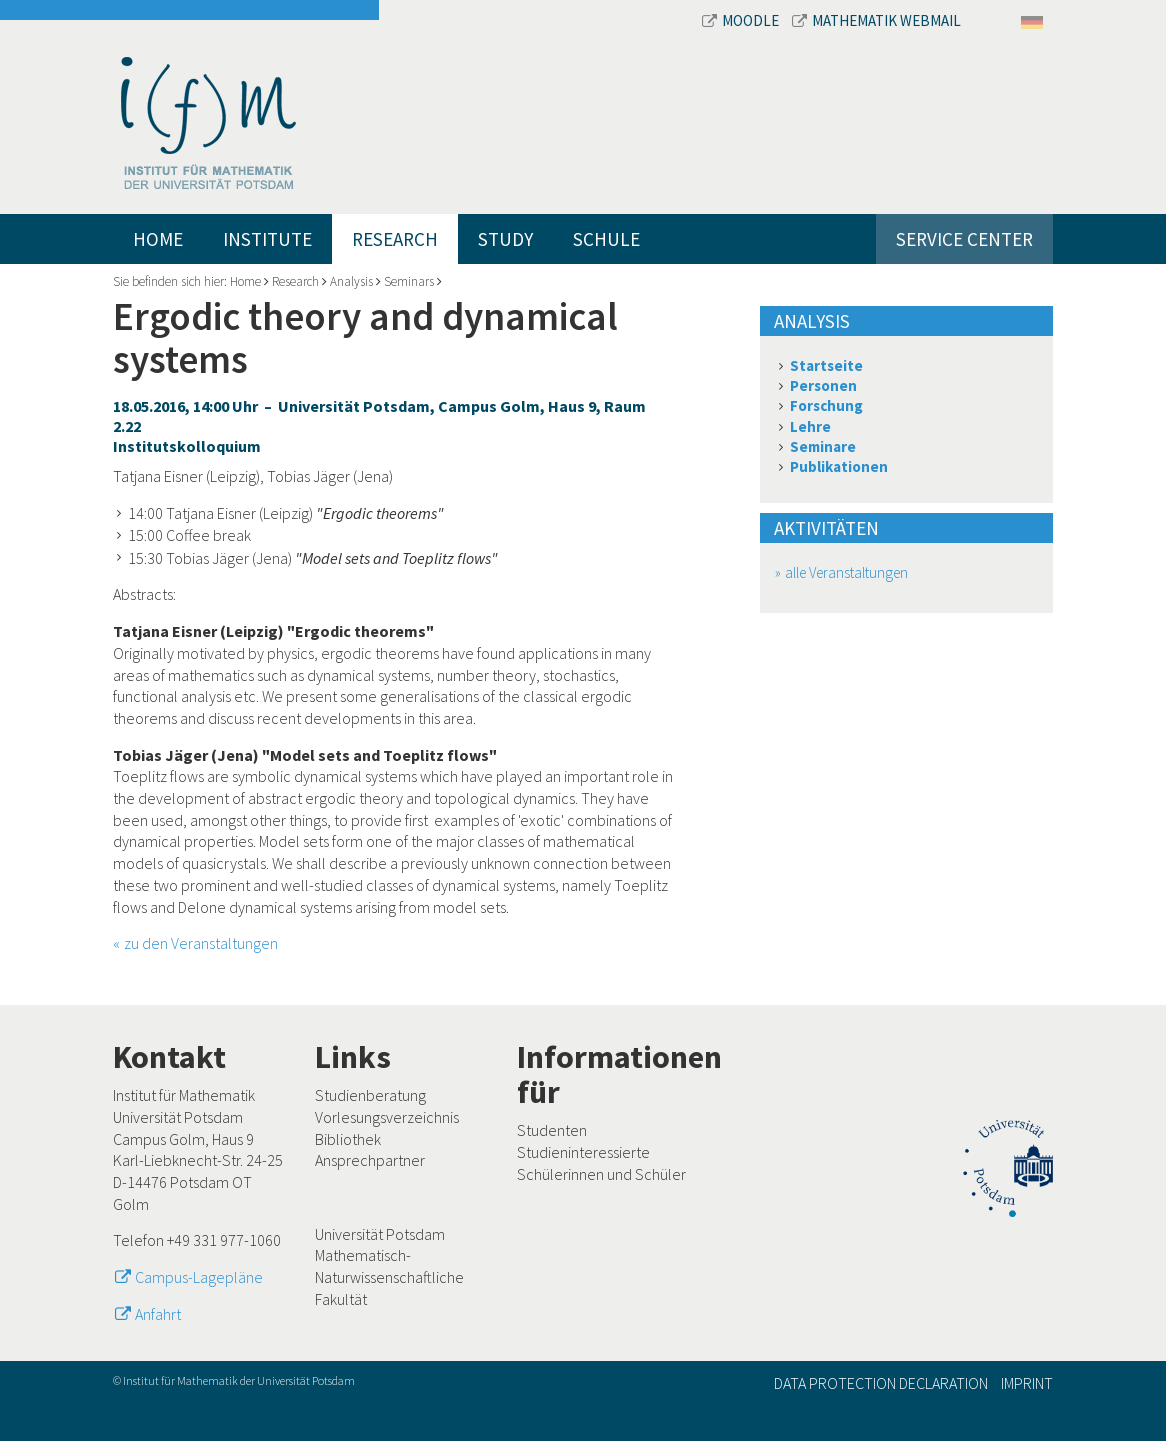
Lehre (810, 426)
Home (158, 239)
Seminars (409, 281)
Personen (823, 385)
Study (505, 239)
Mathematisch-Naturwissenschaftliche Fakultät (389, 1276)
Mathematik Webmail (876, 20)
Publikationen (839, 466)
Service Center (964, 239)
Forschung (826, 405)
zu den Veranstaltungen (201, 943)
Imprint (1027, 1383)
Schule (606, 239)
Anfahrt (158, 1314)
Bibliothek (348, 1139)
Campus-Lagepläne (199, 1277)
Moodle (742, 20)
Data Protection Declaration (881, 1383)
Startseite (826, 365)
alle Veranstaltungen (846, 572)
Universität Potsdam (380, 1234)
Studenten (552, 1130)
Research (395, 239)
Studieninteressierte (583, 1152)
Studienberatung (370, 1095)
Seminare (823, 446)
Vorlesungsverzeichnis (387, 1117)
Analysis (351, 281)
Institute (267, 239)
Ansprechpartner (370, 1160)
